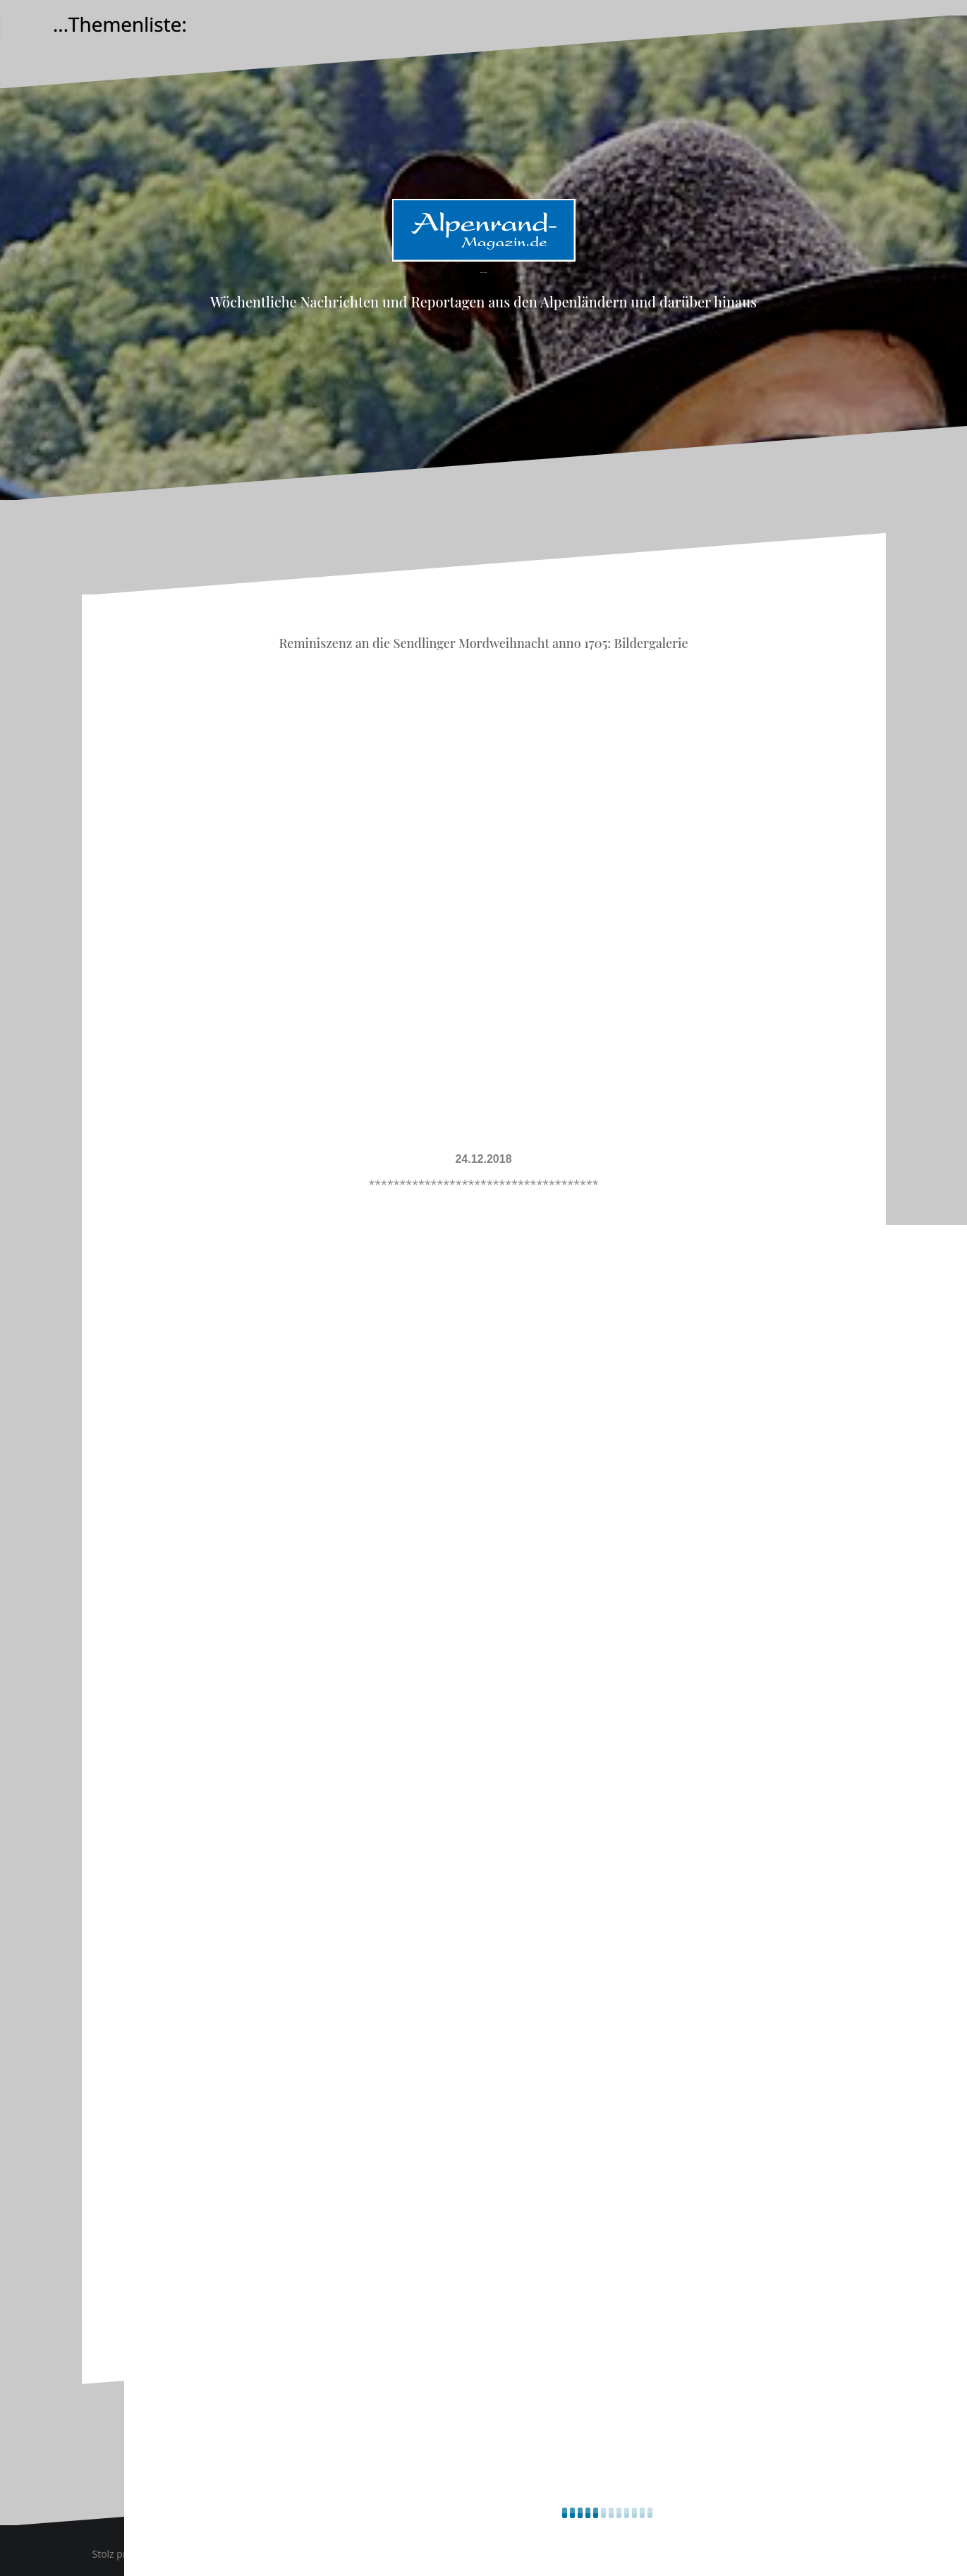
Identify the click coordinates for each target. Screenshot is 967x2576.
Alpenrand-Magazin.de (483, 272)
